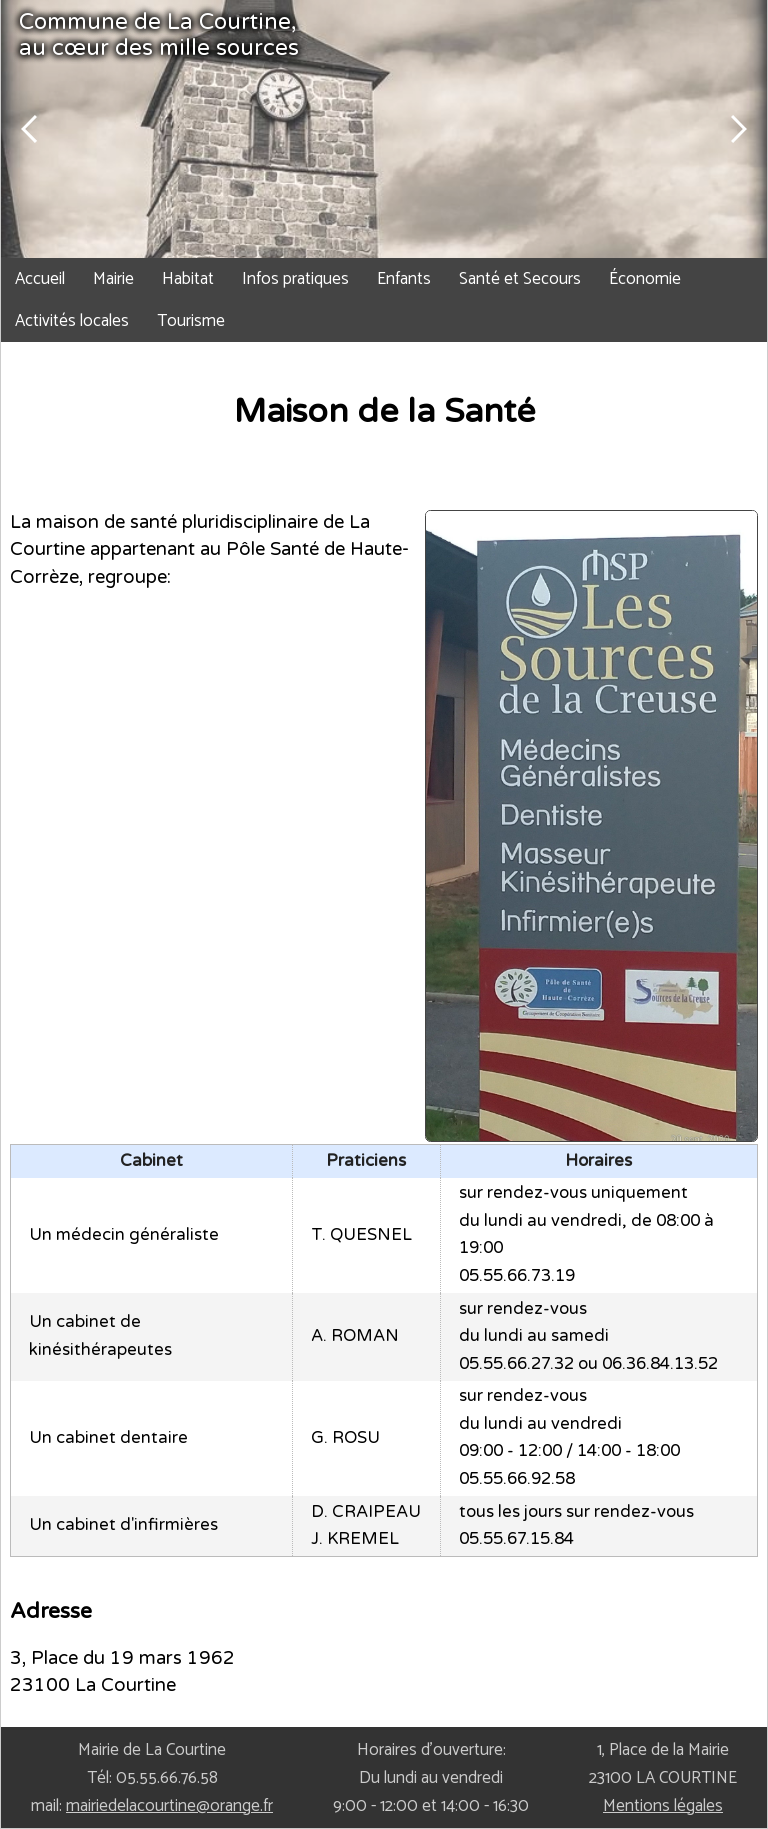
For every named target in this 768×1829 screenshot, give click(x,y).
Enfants (404, 279)
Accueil (40, 279)
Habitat (188, 279)
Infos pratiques (295, 279)
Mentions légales (663, 1806)
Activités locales (72, 321)
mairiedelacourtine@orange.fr (169, 1806)
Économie (645, 279)
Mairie (113, 279)
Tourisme (191, 321)
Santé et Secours (520, 279)
